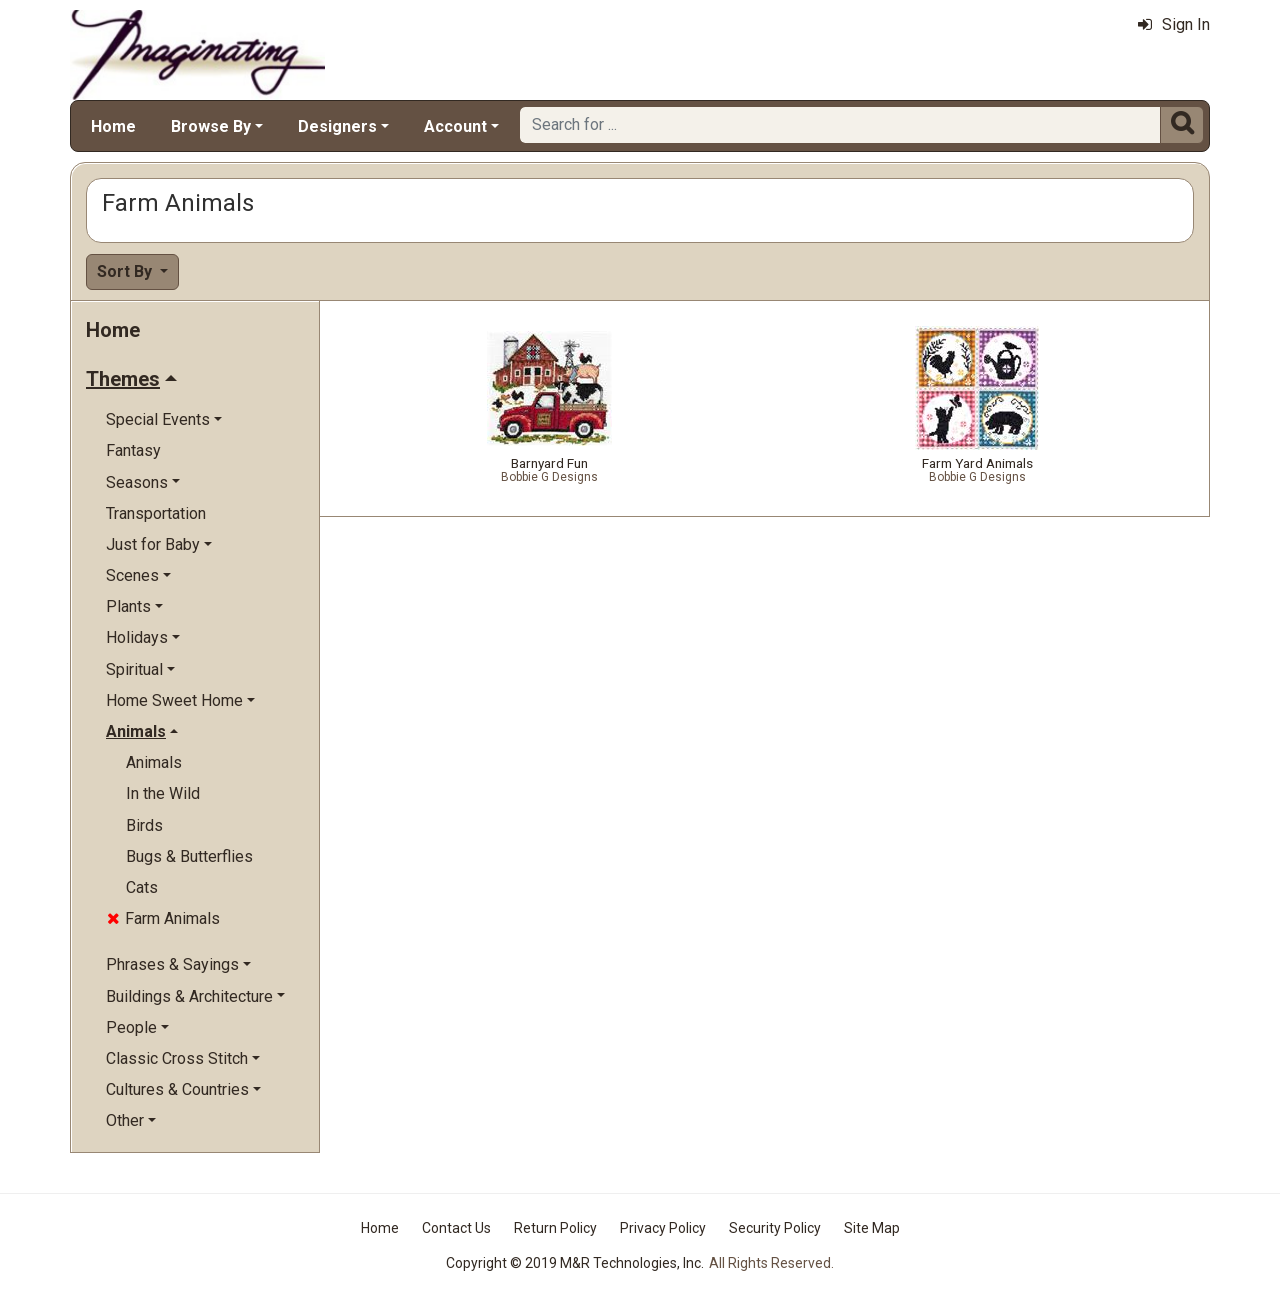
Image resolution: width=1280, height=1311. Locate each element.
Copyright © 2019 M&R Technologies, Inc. (575, 1263)
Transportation (156, 513)
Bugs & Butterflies (189, 856)
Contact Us (456, 1228)
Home (113, 126)
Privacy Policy (663, 1228)
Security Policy (775, 1228)
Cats (142, 887)
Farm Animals (163, 918)
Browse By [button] (211, 126)
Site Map (872, 1228)
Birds (144, 825)
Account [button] (455, 126)
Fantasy (133, 450)
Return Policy (555, 1228)
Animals (154, 762)
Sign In (1174, 24)
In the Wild (163, 793)
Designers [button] (337, 126)
